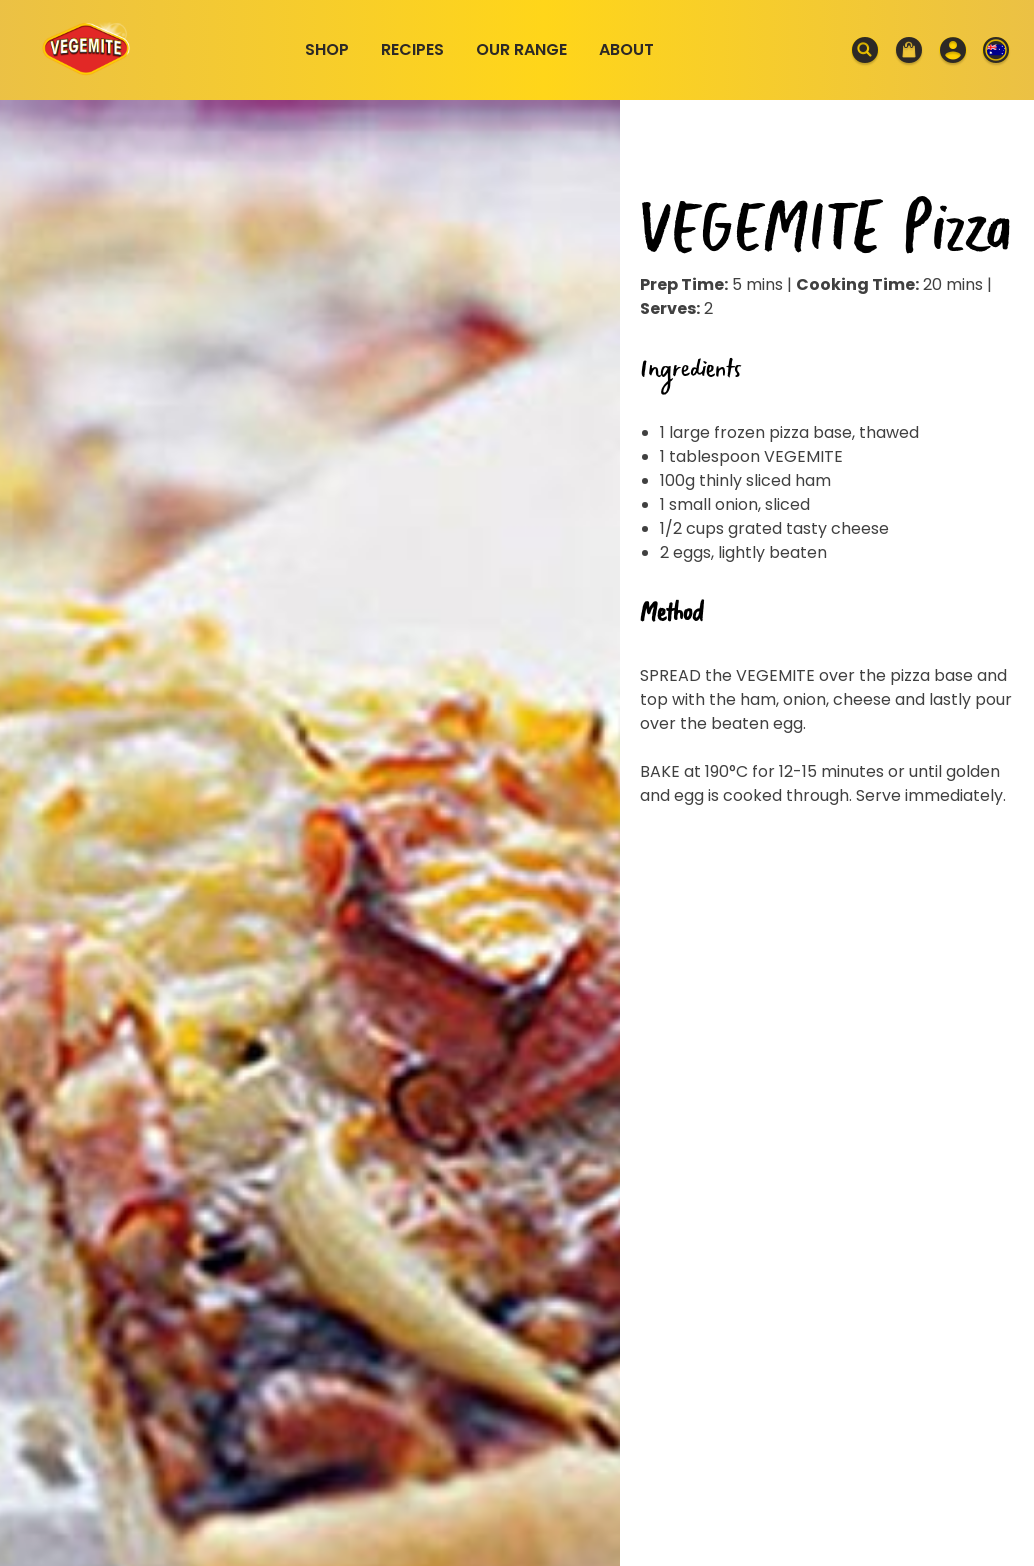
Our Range (521, 49)
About (626, 49)
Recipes (412, 49)
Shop (327, 49)
